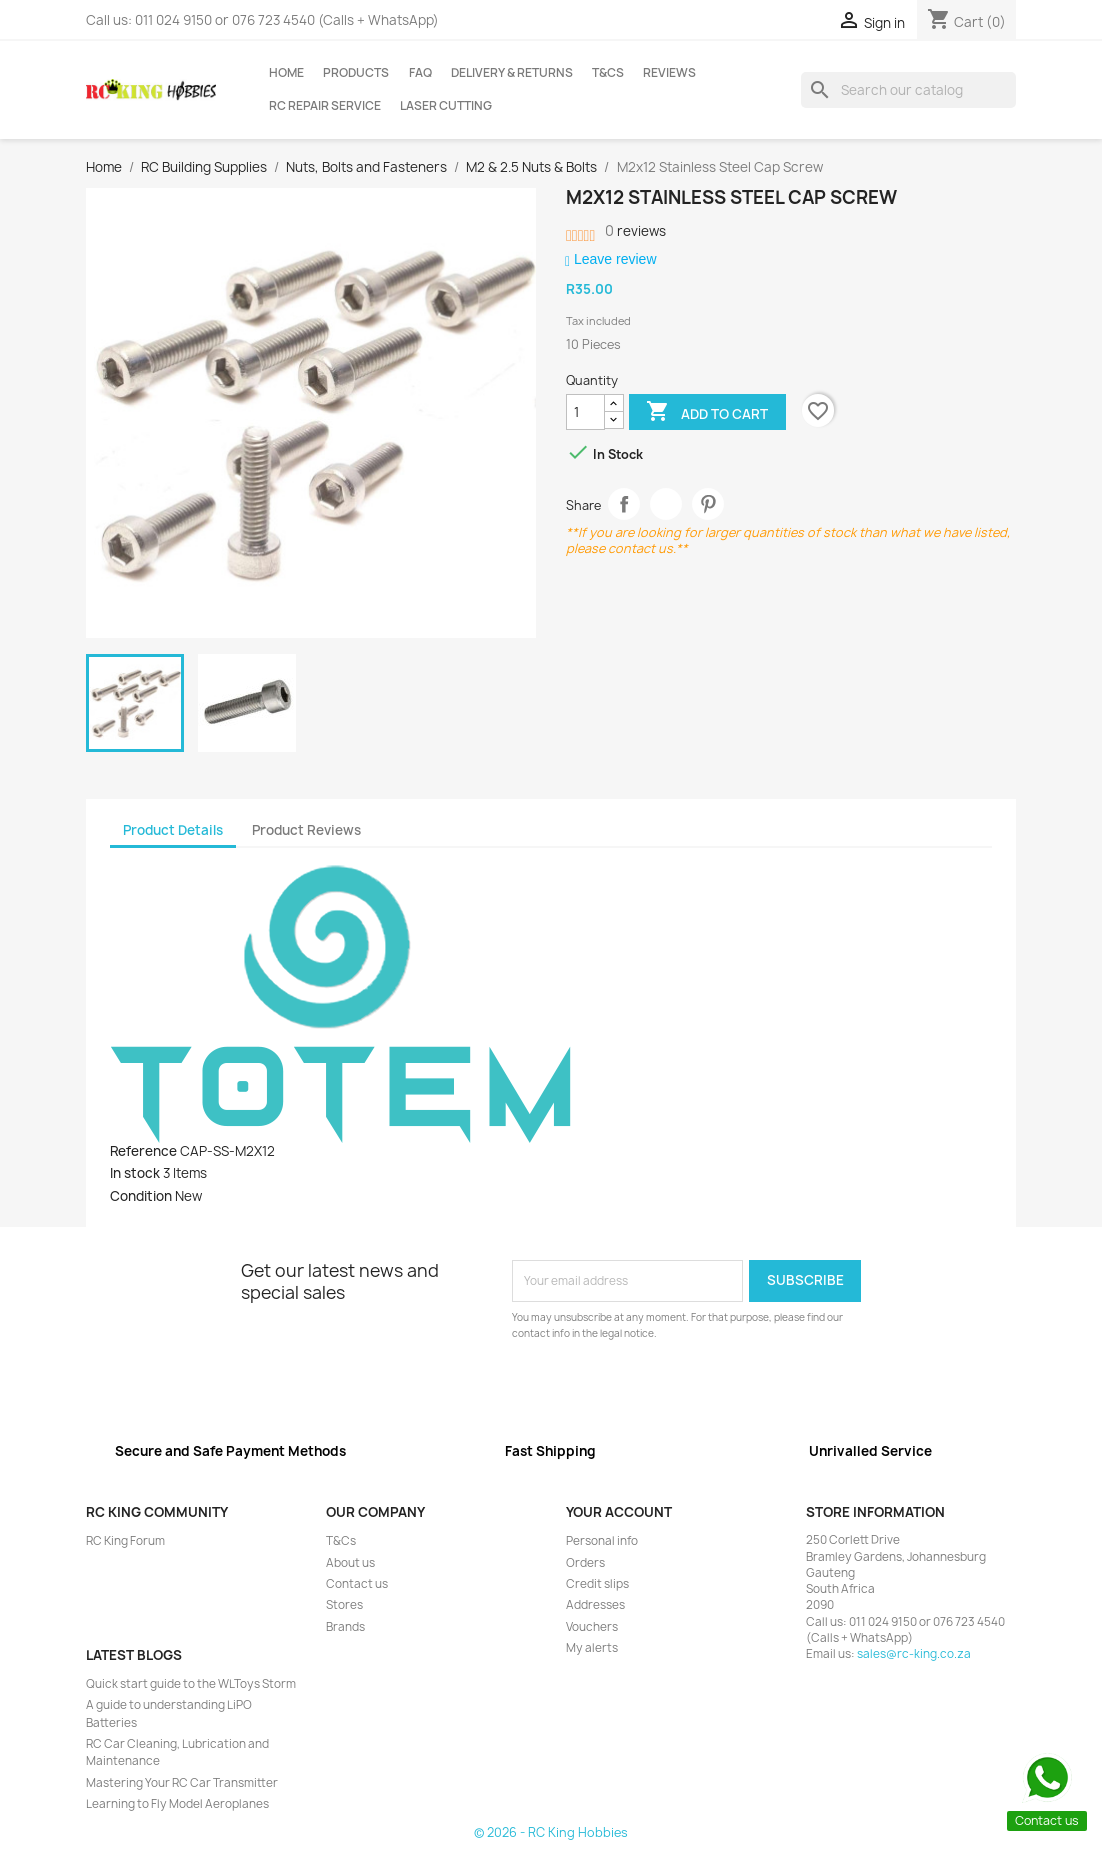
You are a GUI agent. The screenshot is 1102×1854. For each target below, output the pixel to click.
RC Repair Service (325, 106)
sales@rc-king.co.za (914, 1654)
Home (286, 73)
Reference (143, 1151)
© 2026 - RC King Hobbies (551, 1832)
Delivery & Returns (512, 73)
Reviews (669, 73)
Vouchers (592, 1627)
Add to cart (707, 413)
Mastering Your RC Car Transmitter (182, 1783)
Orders (585, 1563)
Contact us (357, 1584)
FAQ (420, 73)
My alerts (592, 1648)
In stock (135, 1173)
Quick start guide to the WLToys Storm (191, 1684)
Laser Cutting (446, 106)
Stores (344, 1605)
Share (624, 504)
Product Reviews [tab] (306, 830)
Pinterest (708, 504)
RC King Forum (125, 1541)
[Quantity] (585, 412)
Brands (345, 1627)
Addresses (595, 1605)
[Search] (908, 90)
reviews (635, 231)
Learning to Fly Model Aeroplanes (177, 1804)
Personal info (602, 1541)
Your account (619, 1512)
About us (350, 1563)
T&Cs (608, 73)
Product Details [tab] (173, 830)
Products (356, 73)
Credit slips (597, 1584)
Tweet (666, 504)
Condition (141, 1196)
